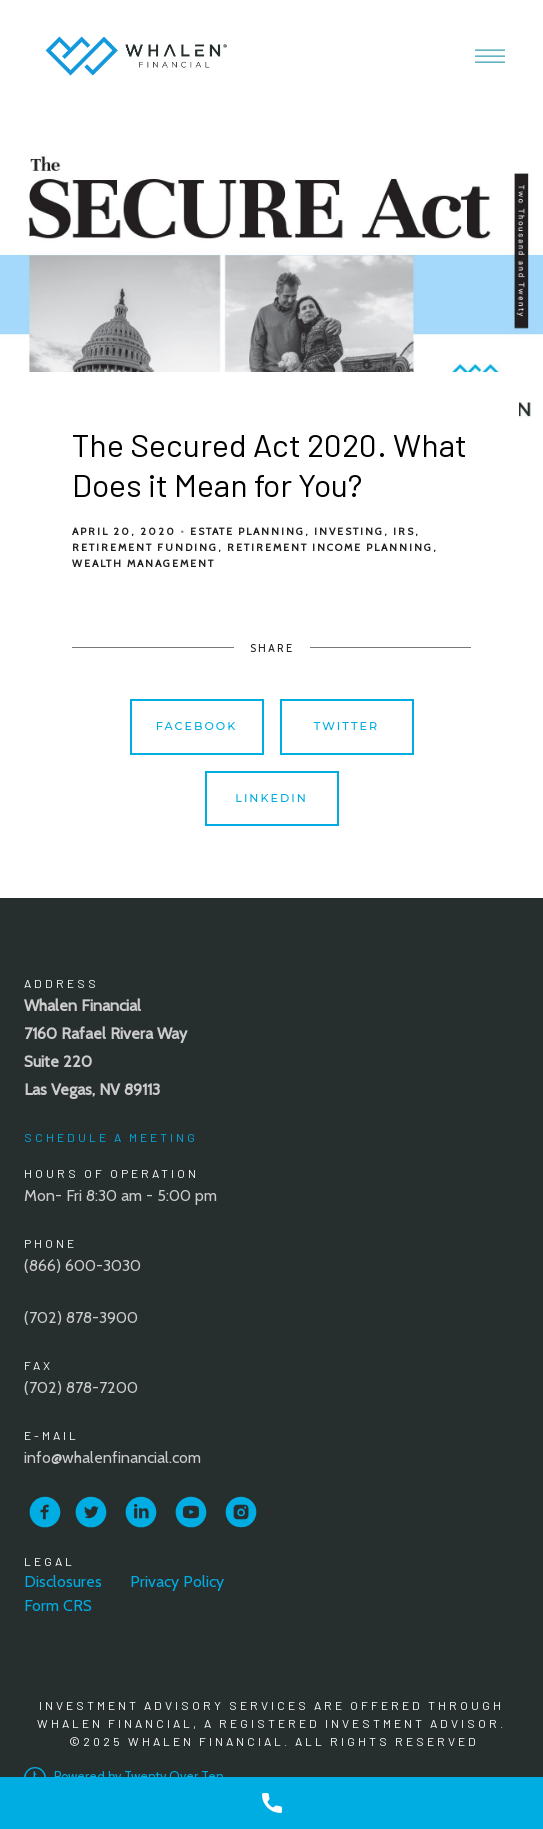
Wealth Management (143, 563)
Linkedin (271, 798)
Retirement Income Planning (330, 547)
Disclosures (63, 1581)
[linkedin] (141, 1512)
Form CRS (58, 1605)
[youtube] (191, 1512)
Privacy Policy (177, 1581)
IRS (404, 531)
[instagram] (241, 1512)
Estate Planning (247, 531)
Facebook (197, 726)
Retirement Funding (145, 547)
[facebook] (45, 1512)
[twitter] (91, 1512)
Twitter (346, 726)
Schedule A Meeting (111, 1137)
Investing (349, 531)
